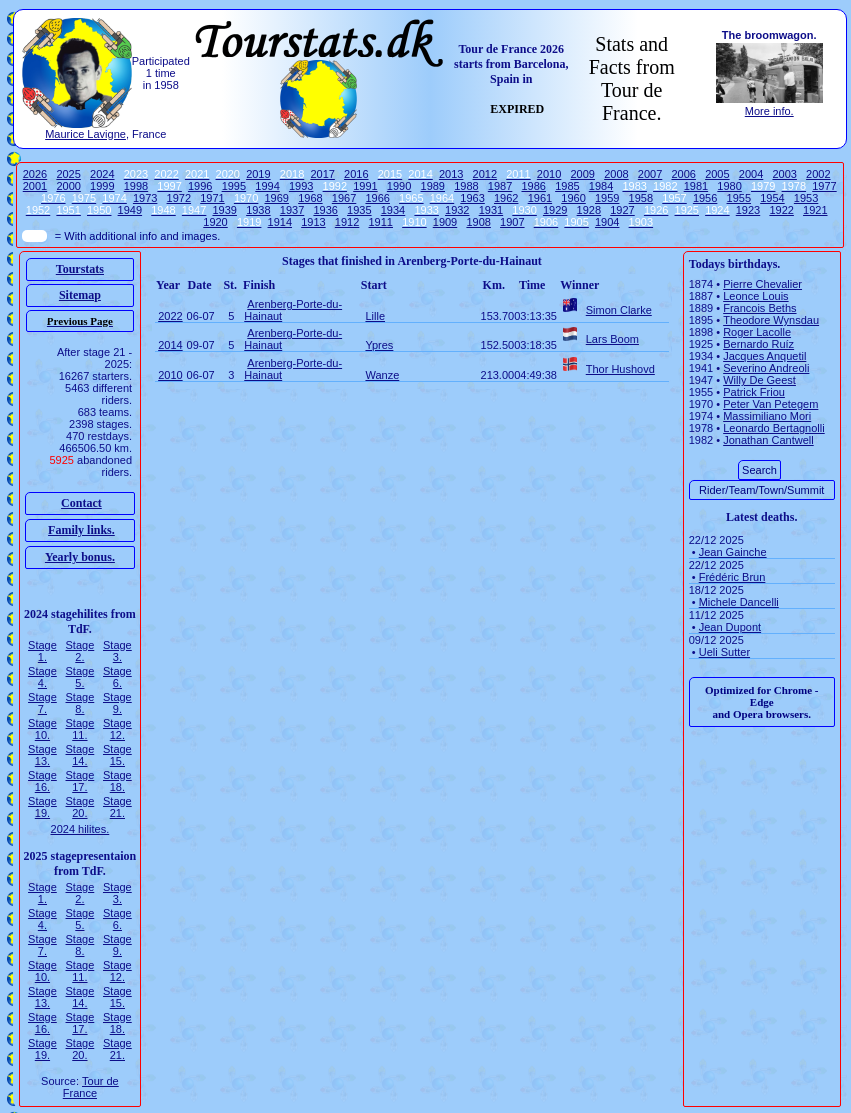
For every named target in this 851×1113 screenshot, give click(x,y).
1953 (806, 198)
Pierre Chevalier (762, 284)
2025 (68, 174)
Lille (375, 316)
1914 (280, 222)
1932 (457, 210)
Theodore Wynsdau (771, 320)
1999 (102, 186)
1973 (145, 198)
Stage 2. (80, 651)
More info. (769, 111)
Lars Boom (612, 339)
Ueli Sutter (724, 652)
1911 (381, 222)
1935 (359, 210)
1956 (705, 198)
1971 (212, 198)
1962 (506, 198)
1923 (748, 210)
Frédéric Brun (732, 577)
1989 (433, 186)
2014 (170, 345)
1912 (347, 222)
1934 (393, 210)
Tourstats (80, 269)
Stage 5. (80, 677)
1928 (589, 210)
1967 (344, 198)
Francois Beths (759, 308)
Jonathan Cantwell (768, 440)
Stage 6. (117, 677)
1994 (267, 186)
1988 (466, 186)
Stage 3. (117, 651)
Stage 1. (42, 651)
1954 (772, 198)
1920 (215, 222)
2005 (717, 174)
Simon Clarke (619, 310)
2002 (818, 174)
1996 (200, 186)
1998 (136, 186)
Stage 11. (80, 729)
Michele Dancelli (739, 602)
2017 (322, 174)
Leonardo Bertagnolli (774, 428)
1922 (781, 210)
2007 (650, 174)
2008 (616, 174)
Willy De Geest (759, 380)
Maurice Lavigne (85, 134)
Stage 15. (117, 755)
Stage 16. (42, 781)
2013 (451, 174)
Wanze (382, 375)
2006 (683, 174)
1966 (377, 198)
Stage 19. (42, 807)
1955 (739, 198)
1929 (555, 210)
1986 (533, 186)
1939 (224, 210)
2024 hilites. (80, 829)
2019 (258, 174)
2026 (35, 174)
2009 (583, 174)
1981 (696, 186)
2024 (102, 174)
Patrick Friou (754, 392)
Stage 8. (80, 703)
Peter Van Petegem (770, 404)
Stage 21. (117, 807)
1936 (325, 210)
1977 (824, 186)
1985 (567, 186)
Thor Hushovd (620, 369)
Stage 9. (117, 703)
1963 (472, 198)
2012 (485, 174)
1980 (729, 186)
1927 (622, 210)
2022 (170, 316)
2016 (356, 174)
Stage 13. (42, 755)
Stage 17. (80, 781)
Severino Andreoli (766, 368)
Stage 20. (80, 807)
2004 (751, 174)
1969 (276, 198)
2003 (784, 174)
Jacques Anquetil (764, 356)
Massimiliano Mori (767, 416)
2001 (35, 186)
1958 (641, 198)
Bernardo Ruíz (758, 344)
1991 (365, 186)
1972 (179, 198)
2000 (68, 186)
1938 (258, 210)
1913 (313, 222)
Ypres (379, 345)
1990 (399, 186)
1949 (130, 210)
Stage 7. (42, 703)
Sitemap (80, 295)
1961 (540, 198)
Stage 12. (117, 729)
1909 (445, 222)
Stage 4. (42, 677)
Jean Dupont (730, 627)
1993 (301, 186)
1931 (491, 210)
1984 (601, 186)
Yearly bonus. (80, 557)
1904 (607, 222)
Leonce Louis (755, 296)
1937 (292, 210)
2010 (549, 174)
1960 (573, 198)
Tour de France (91, 1087)
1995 (234, 186)
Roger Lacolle (757, 332)
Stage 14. (80, 755)
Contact (81, 503)
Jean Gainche (733, 552)
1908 (478, 222)
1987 (500, 186)
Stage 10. (42, 729)
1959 (607, 198)
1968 (310, 198)
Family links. (81, 530)
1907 (512, 222)
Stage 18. (117, 781)
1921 (815, 210)
